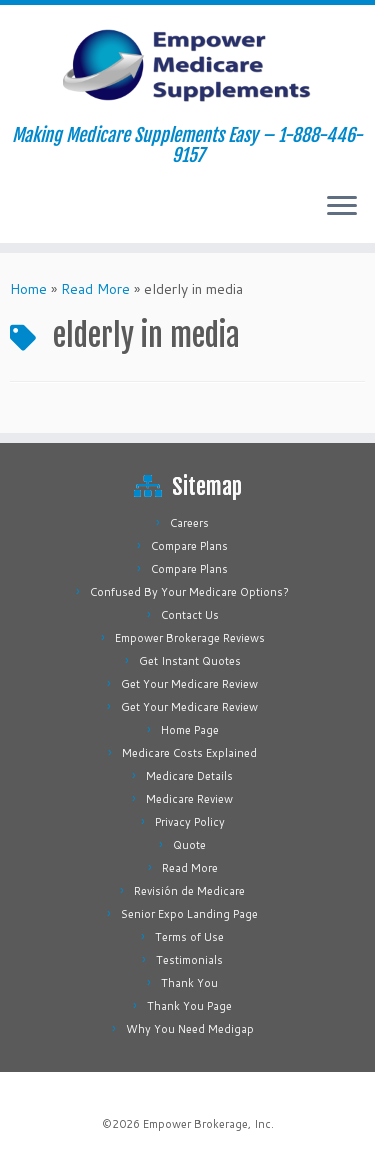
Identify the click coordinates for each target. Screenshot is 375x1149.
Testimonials (189, 960)
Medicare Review (189, 799)
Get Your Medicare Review (189, 684)
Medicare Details (189, 776)
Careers (189, 523)
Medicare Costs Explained (189, 753)
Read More (95, 289)
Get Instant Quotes (190, 661)
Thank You (189, 983)
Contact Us (190, 615)
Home (28, 289)
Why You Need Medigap (190, 1029)
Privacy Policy (190, 822)
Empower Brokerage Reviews (190, 638)
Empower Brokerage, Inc (207, 1124)
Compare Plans (189, 546)
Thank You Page (189, 1006)
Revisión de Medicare (189, 891)
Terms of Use (189, 937)
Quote (189, 845)
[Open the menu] (342, 207)
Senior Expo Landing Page (189, 914)
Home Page (190, 730)
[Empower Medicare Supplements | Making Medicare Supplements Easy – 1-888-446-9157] (187, 65)
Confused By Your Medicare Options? (189, 592)
